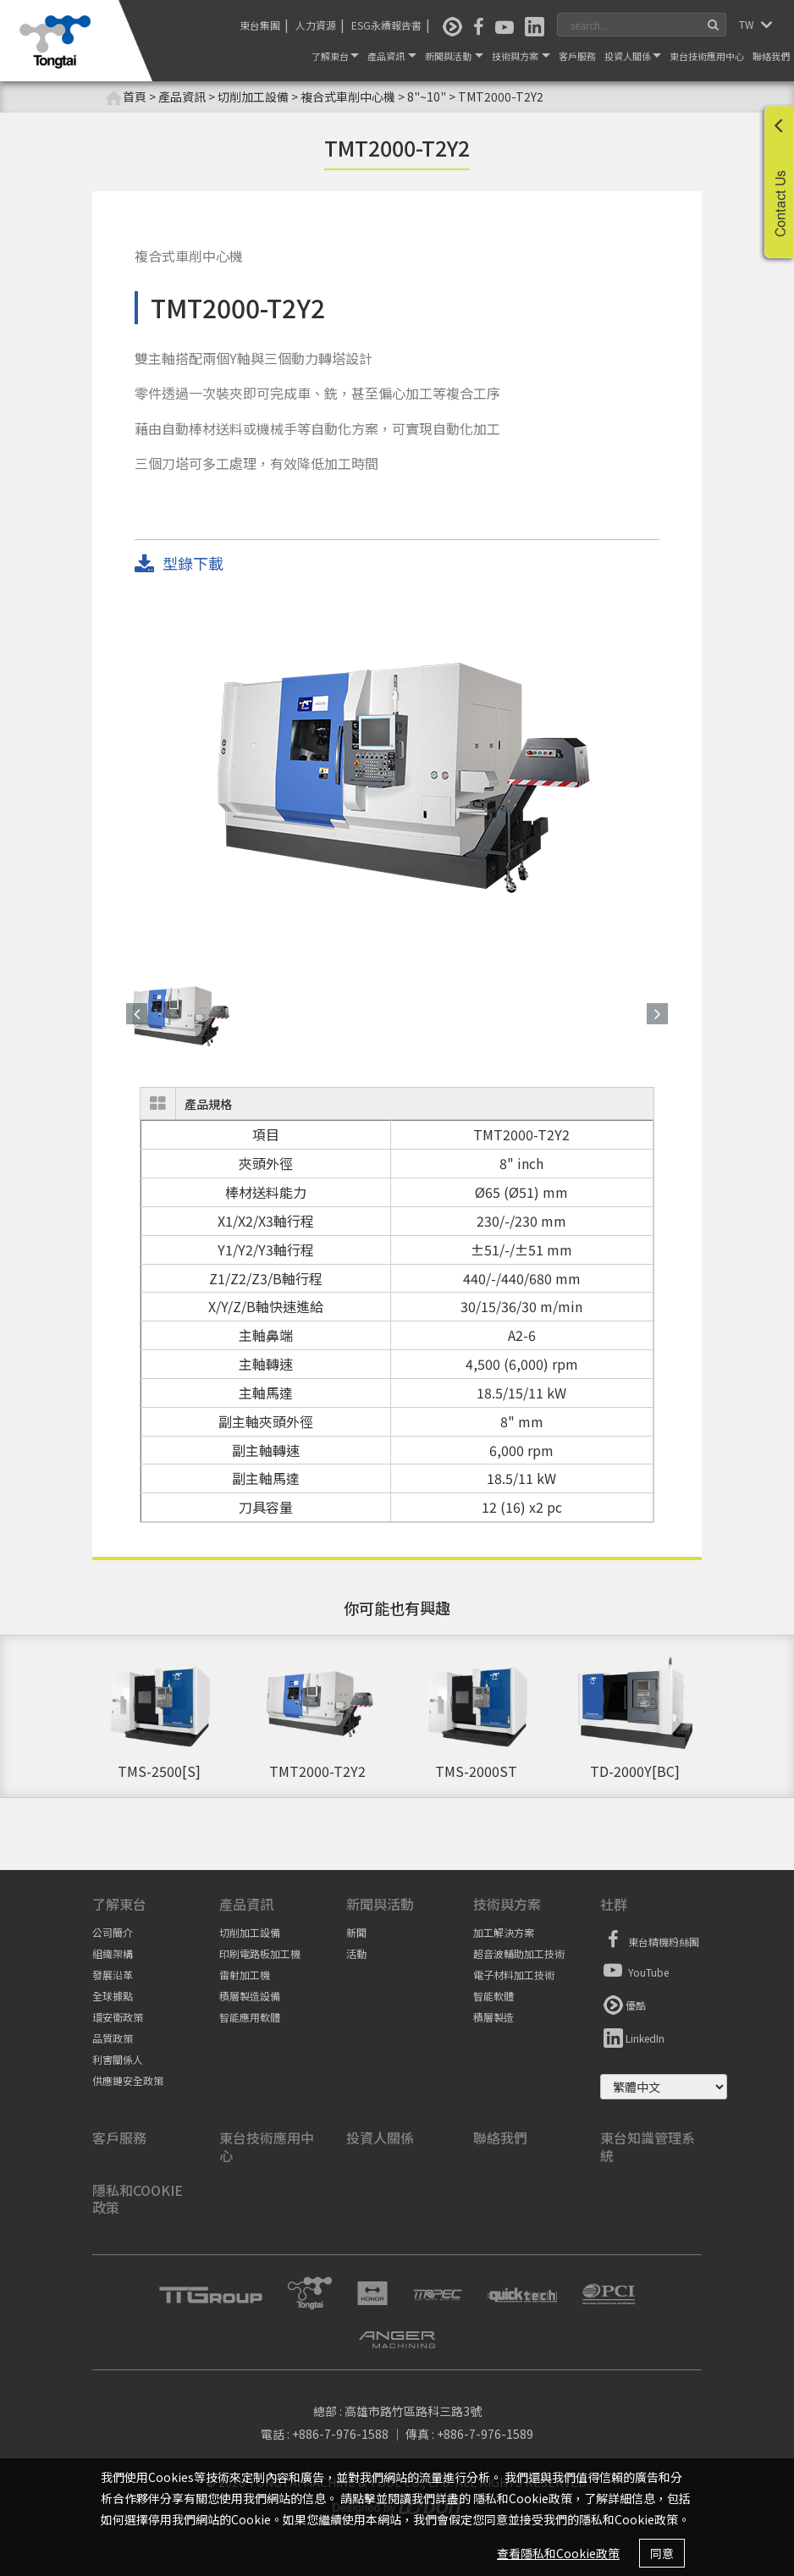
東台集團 (260, 25)
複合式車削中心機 (348, 96)
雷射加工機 (244, 1974)
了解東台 (335, 56)
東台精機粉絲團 (649, 1939)
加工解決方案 (503, 1932)
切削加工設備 (249, 1932)
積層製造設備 (249, 1996)
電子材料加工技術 (513, 1974)
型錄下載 (179, 564)
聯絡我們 (771, 56)
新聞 (356, 1932)
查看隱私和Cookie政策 (558, 2553)
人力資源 (315, 25)
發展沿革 (112, 1974)
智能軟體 (493, 1996)
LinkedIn (632, 2036)
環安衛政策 (117, 2017)
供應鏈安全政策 (127, 2080)
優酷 (623, 2003)
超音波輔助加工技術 (519, 1953)
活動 (356, 1953)
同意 (662, 2553)
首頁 (125, 97)
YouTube (634, 1970)
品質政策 (112, 2038)
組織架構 (112, 1953)
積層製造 (493, 2017)
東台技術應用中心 (707, 56)
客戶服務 (577, 56)
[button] (136, 1013)
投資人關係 (632, 56)
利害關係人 (117, 2059)
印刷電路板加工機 (260, 1953)
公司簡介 (112, 1932)
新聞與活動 (454, 56)
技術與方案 (521, 56)
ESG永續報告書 (386, 25)
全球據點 (112, 1996)
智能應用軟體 (249, 2017)
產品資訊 (391, 56)
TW (748, 24)
